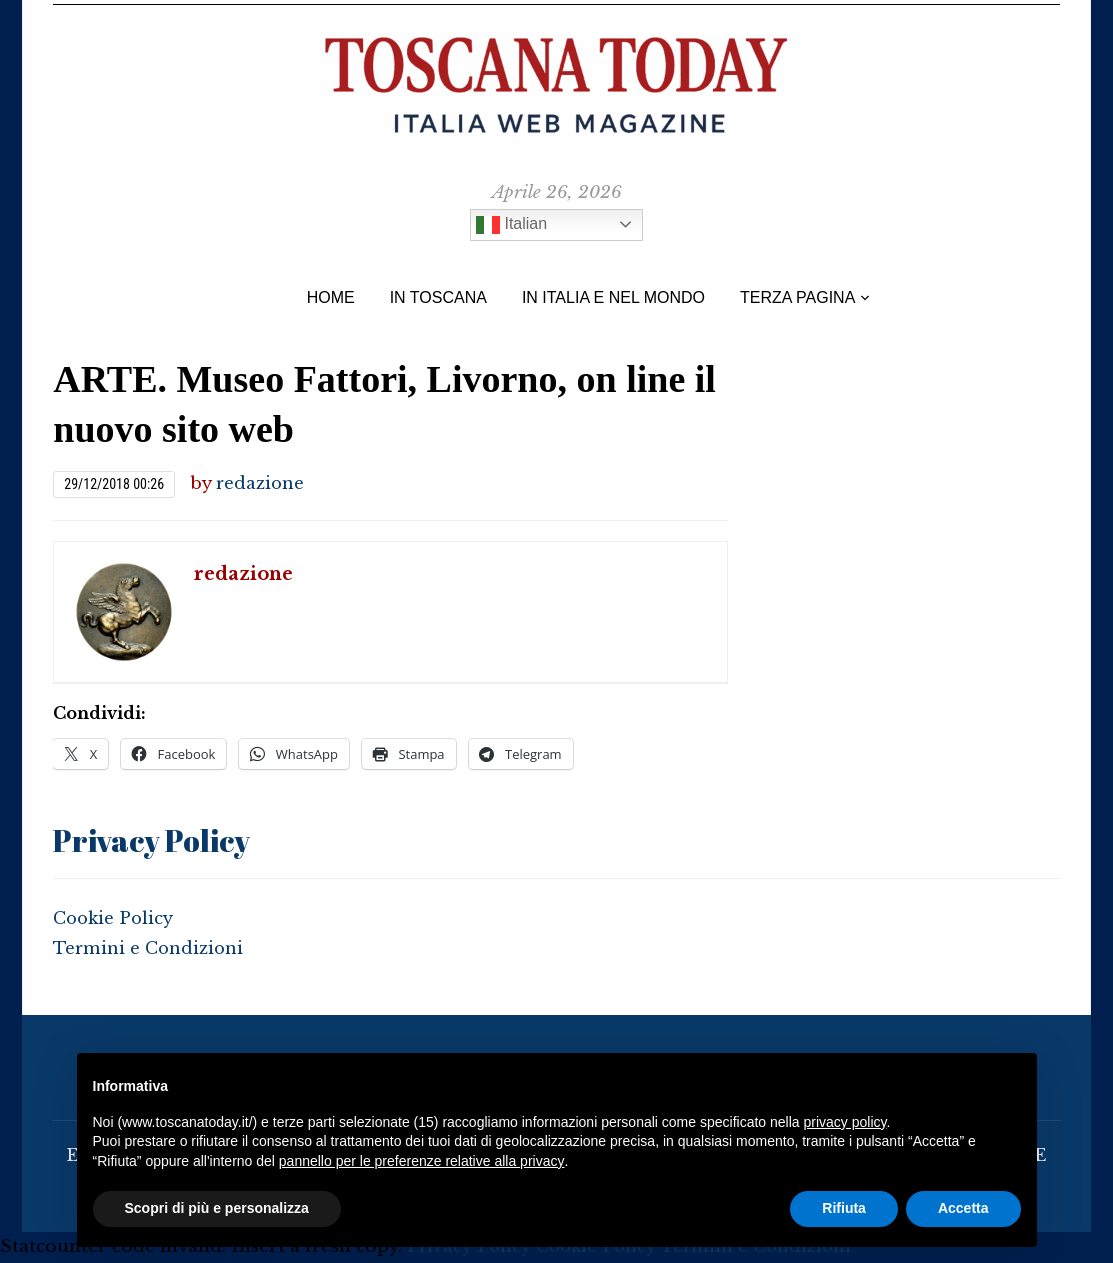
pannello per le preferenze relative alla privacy (422, 1161)
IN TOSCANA (438, 297)
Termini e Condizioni (150, 948)
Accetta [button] (963, 1208)
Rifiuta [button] (844, 1208)
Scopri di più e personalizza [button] (217, 1208)
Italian (511, 225)
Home (331, 297)
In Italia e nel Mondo (613, 297)
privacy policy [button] (844, 1122)
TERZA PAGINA (797, 297)
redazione (261, 483)
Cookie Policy (114, 918)
